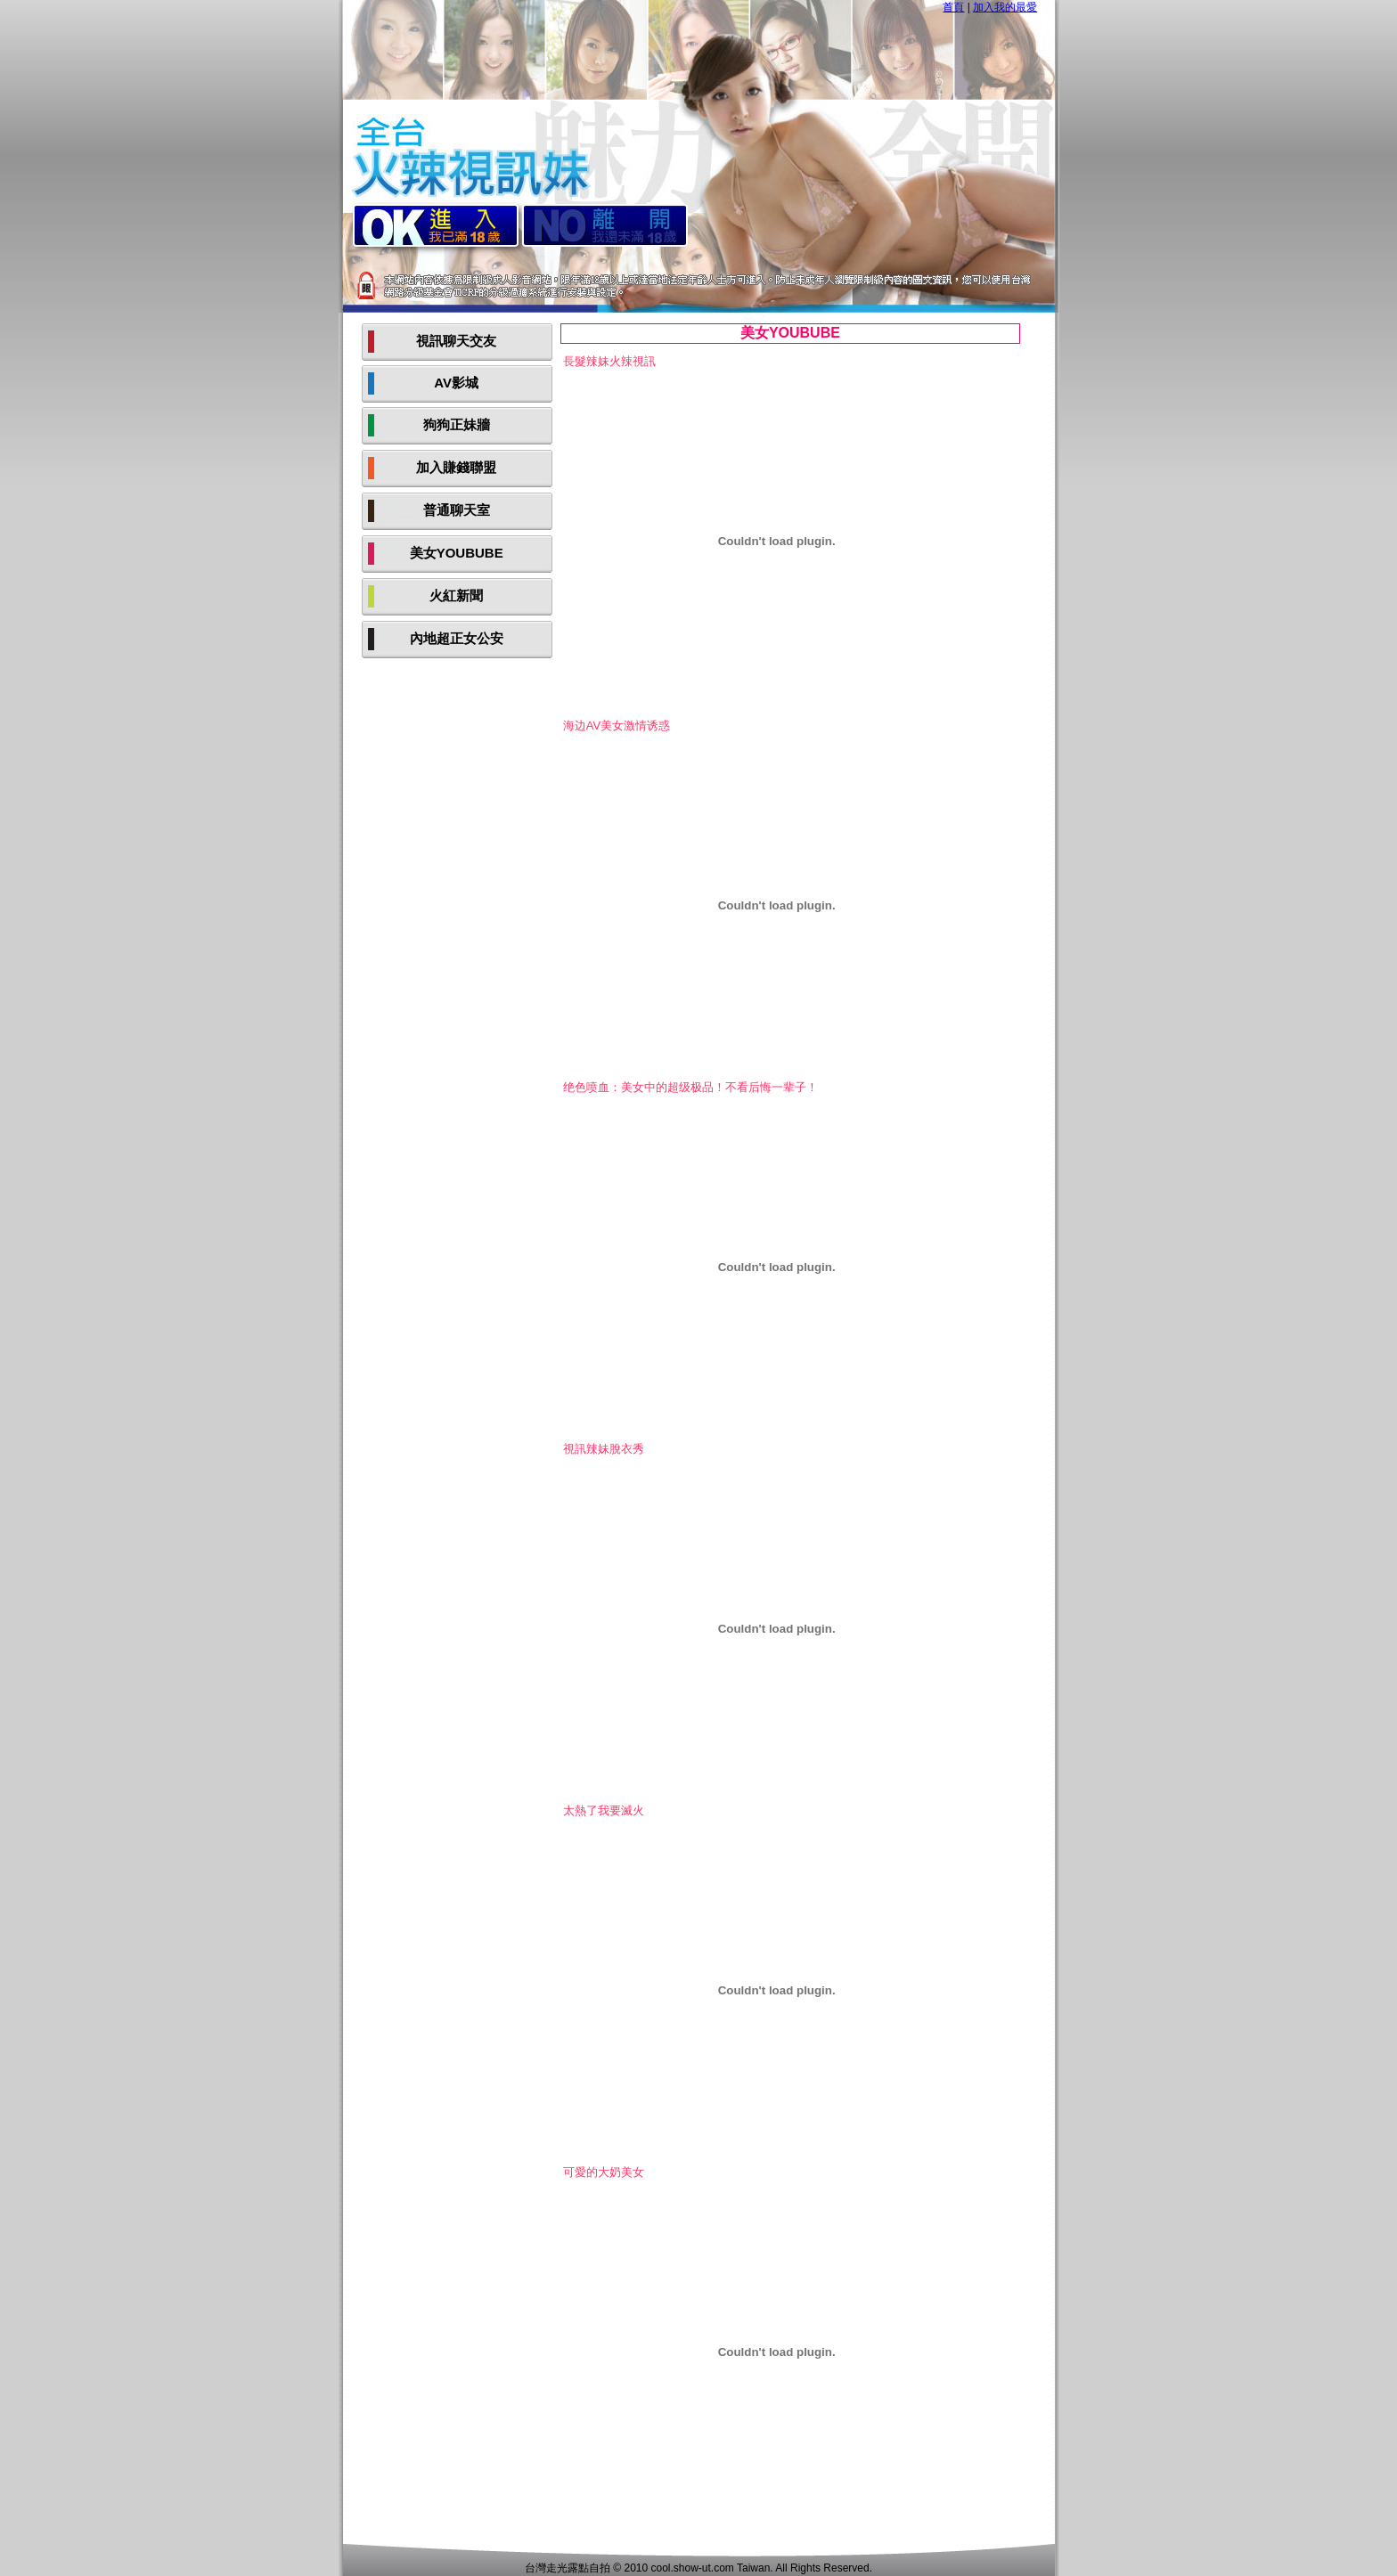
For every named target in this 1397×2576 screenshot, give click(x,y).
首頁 (953, 7)
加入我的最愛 (1005, 7)
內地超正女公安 (456, 638)
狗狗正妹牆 (456, 424)
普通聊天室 (456, 510)
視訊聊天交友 (456, 340)
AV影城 (456, 382)
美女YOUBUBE (456, 552)
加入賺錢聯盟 (456, 467)
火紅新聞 (456, 595)
